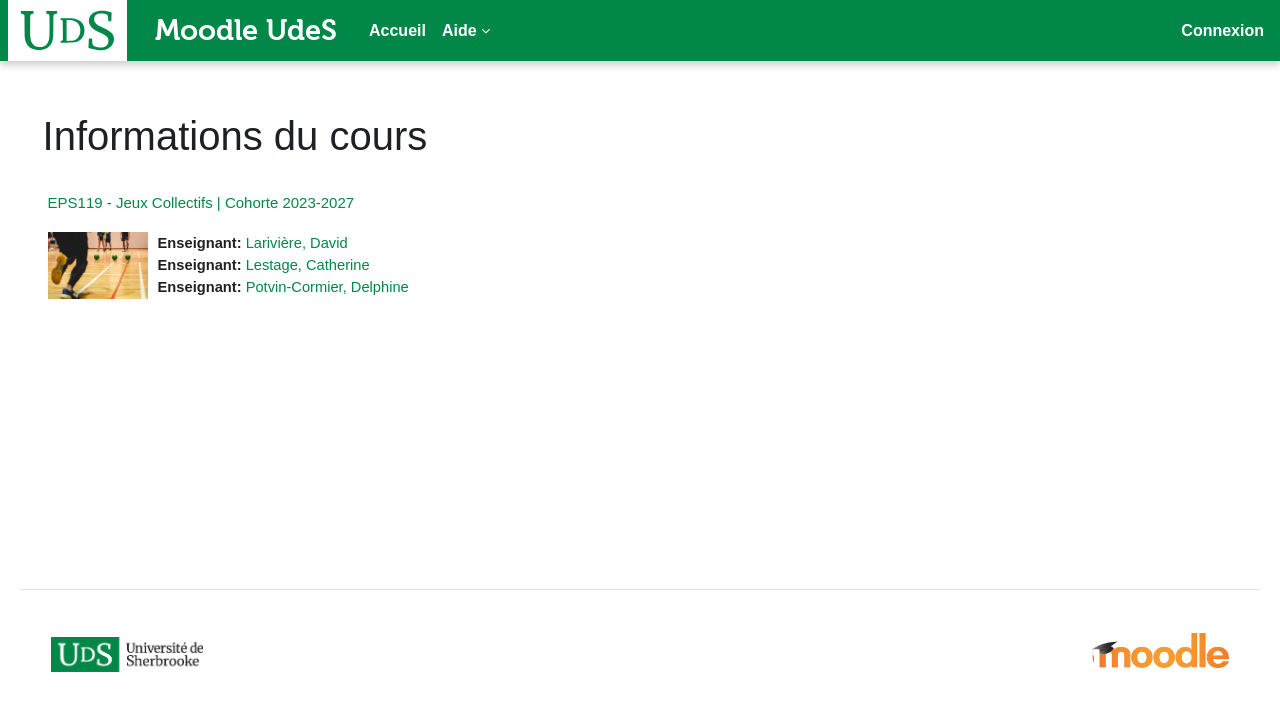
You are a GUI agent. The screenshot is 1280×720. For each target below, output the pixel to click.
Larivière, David (328, 242)
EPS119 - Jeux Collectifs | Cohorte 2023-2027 (229, 202)
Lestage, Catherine (339, 265)
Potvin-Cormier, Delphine (359, 287)
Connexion (1222, 30)
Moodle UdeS (246, 30)
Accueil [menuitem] (397, 30)
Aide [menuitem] (459, 30)
